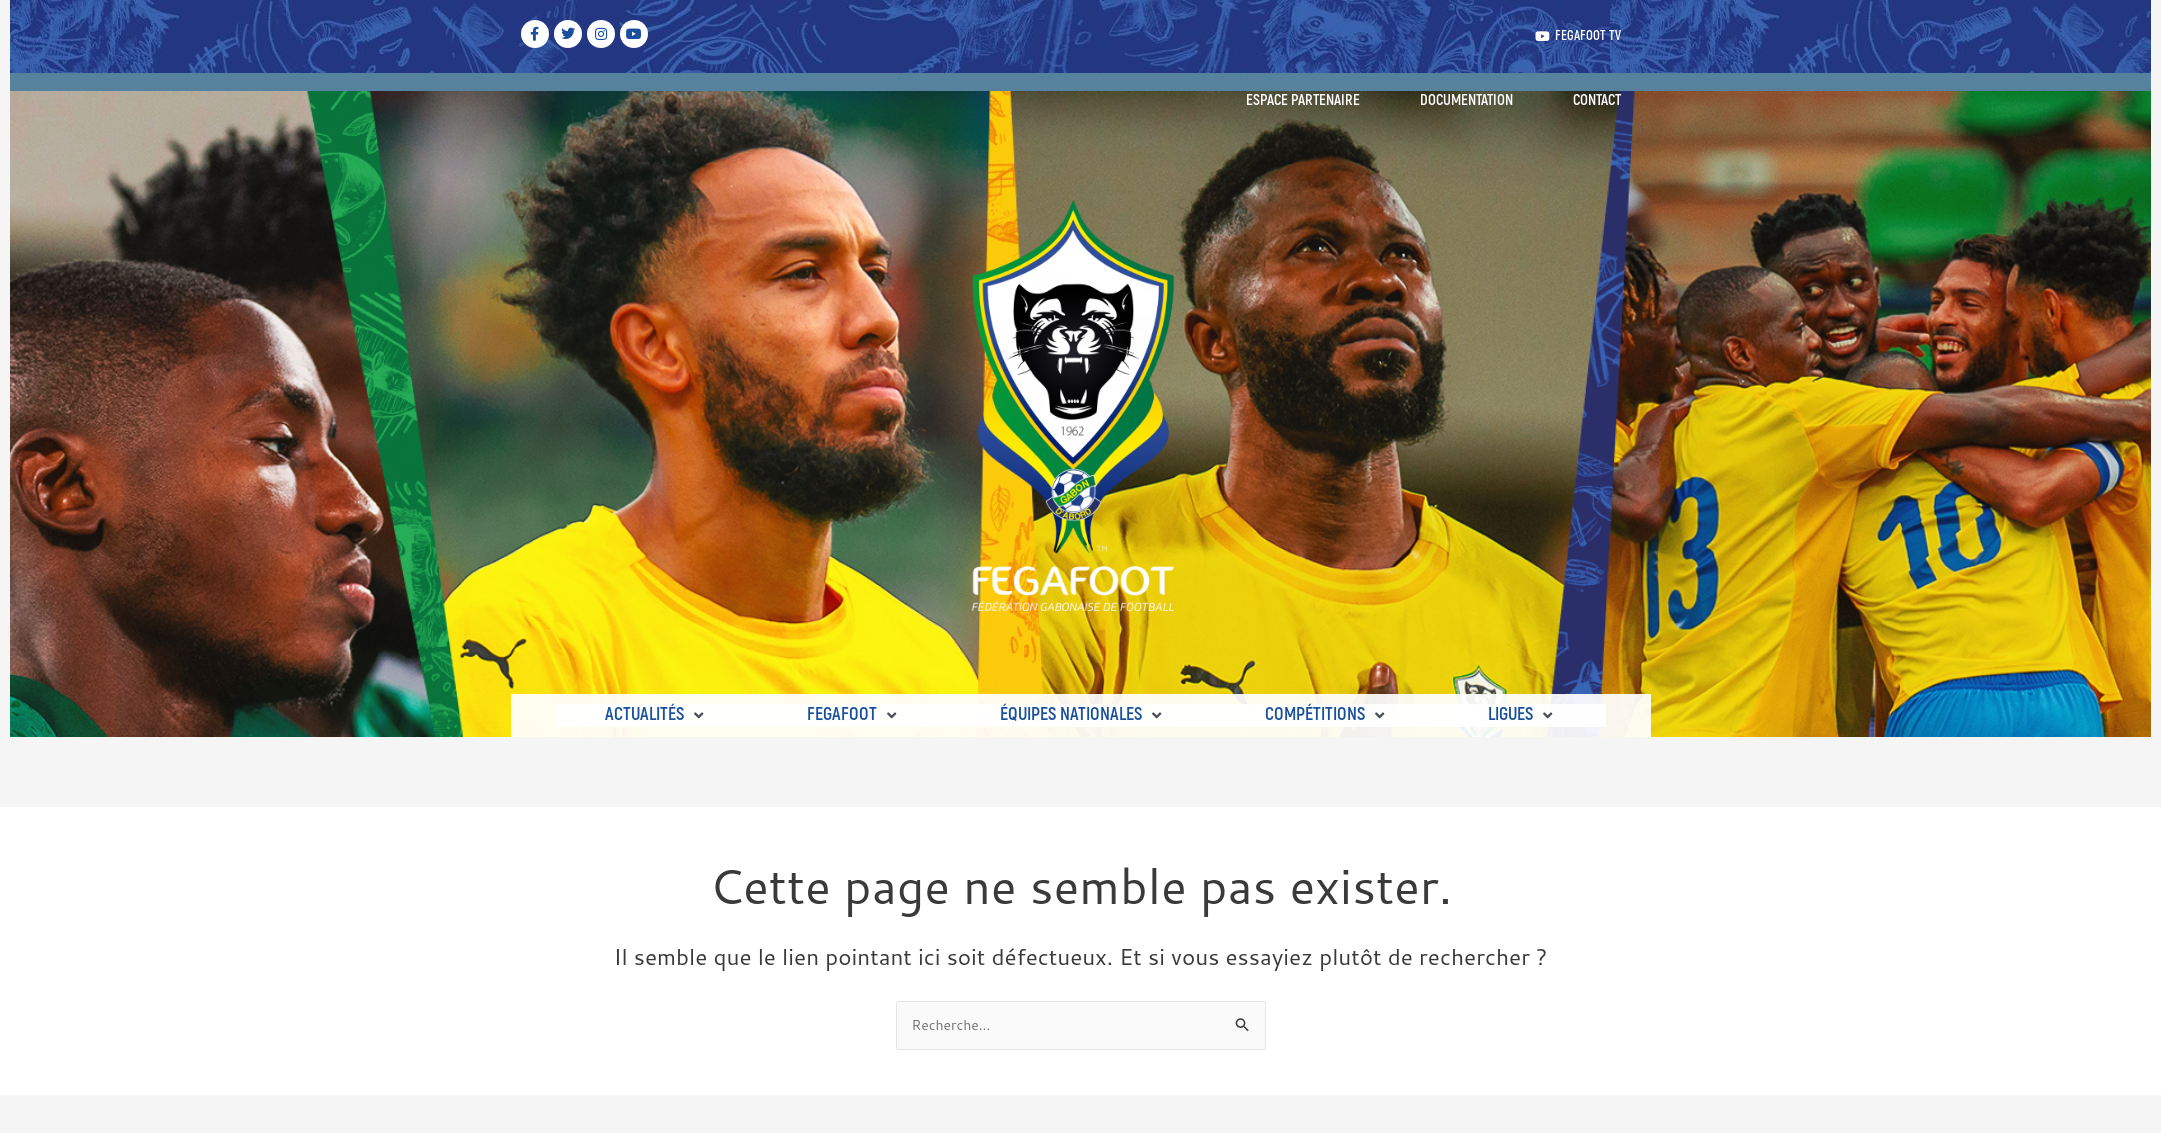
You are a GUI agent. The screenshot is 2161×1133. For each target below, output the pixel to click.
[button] (656, 716)
